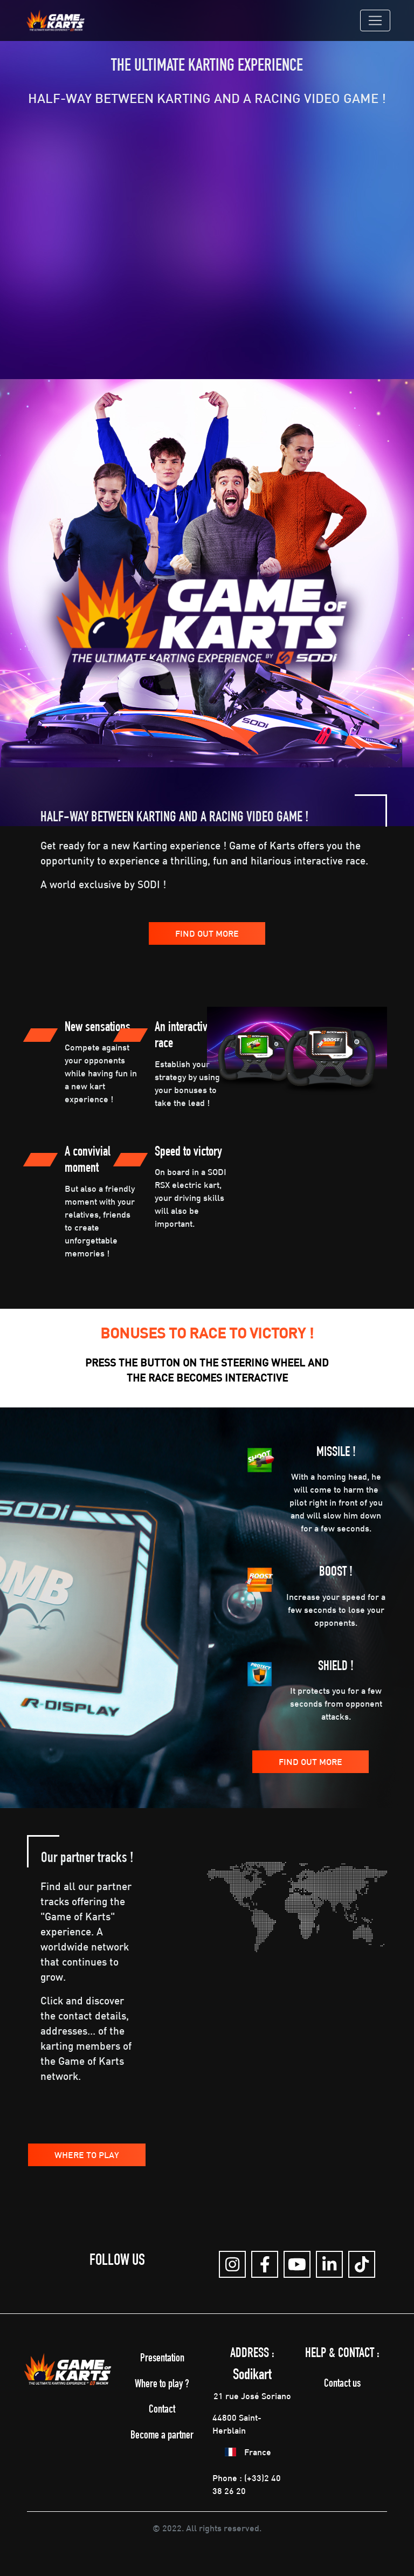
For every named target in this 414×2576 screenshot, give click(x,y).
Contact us (342, 2384)
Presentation (162, 2359)
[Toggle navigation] (375, 20)
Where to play (86, 2154)
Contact (162, 2410)
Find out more (207, 933)
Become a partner (162, 2436)
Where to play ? (162, 2384)
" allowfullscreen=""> (207, 249)
